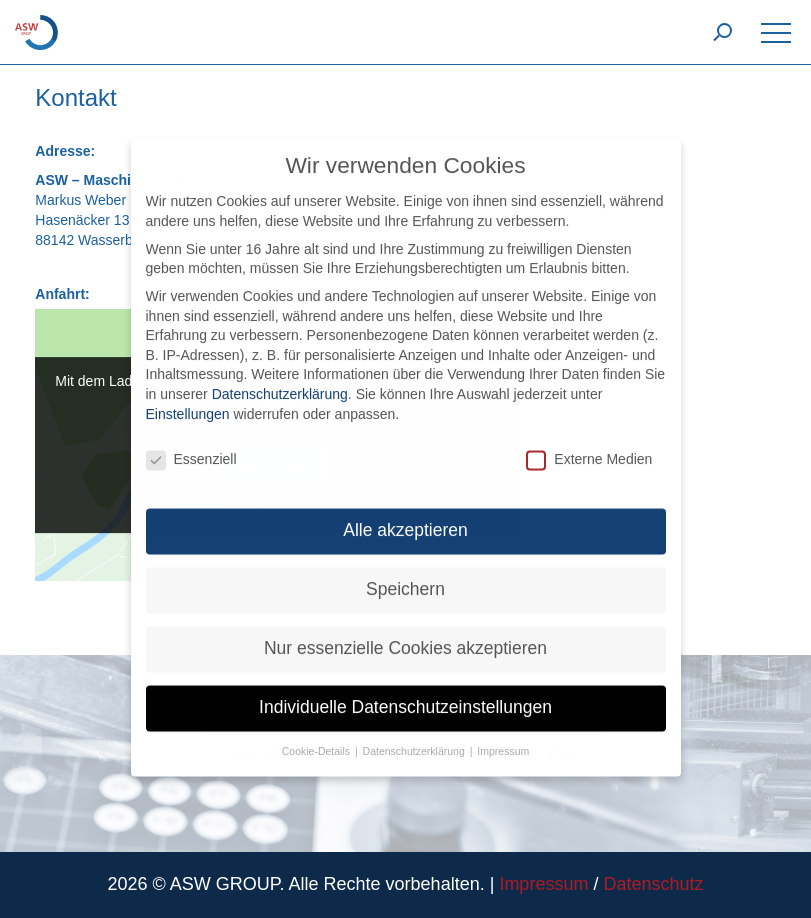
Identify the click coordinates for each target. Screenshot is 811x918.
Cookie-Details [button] (317, 738)
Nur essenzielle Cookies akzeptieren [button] (405, 635)
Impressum (543, 884)
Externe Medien (589, 446)
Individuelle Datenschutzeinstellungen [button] (405, 694)
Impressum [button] (503, 738)
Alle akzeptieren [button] (405, 517)
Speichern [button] (405, 576)
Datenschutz (653, 884)
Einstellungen (188, 400)
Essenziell (191, 446)
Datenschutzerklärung (280, 380)
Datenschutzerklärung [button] (415, 738)
